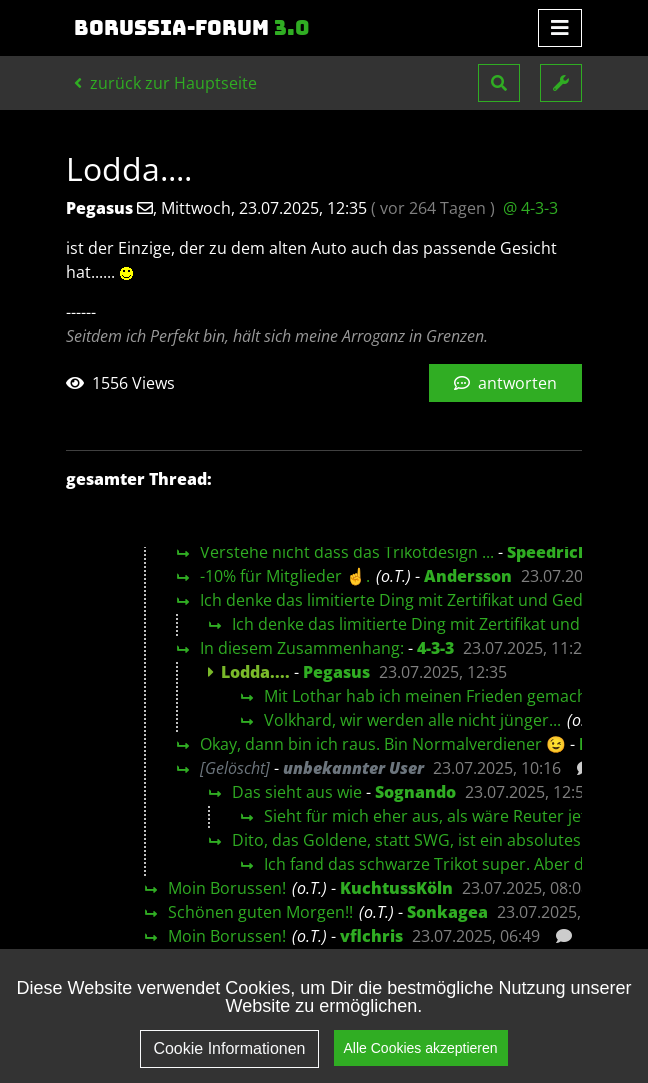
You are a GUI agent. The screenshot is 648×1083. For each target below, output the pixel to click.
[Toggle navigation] (560, 28)
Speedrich (548, 552)
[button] (499, 83)
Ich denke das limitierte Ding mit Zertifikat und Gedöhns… (416, 600)
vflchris (371, 936)
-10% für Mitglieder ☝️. (285, 576)
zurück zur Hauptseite (165, 83)
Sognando (415, 792)
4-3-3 (435, 648)
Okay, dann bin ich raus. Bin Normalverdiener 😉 (383, 744)
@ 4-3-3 (530, 208)
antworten (505, 383)
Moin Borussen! (227, 888)
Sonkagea (447, 912)
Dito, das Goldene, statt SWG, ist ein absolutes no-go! (432, 840)
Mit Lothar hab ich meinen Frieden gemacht (428, 696)
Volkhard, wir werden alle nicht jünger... (412, 720)
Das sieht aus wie (297, 792)
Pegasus (336, 672)
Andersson (468, 576)
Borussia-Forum (192, 28)
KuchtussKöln (396, 888)
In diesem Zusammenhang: (302, 648)
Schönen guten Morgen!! (260, 912)
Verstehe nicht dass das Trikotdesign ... (347, 552)
